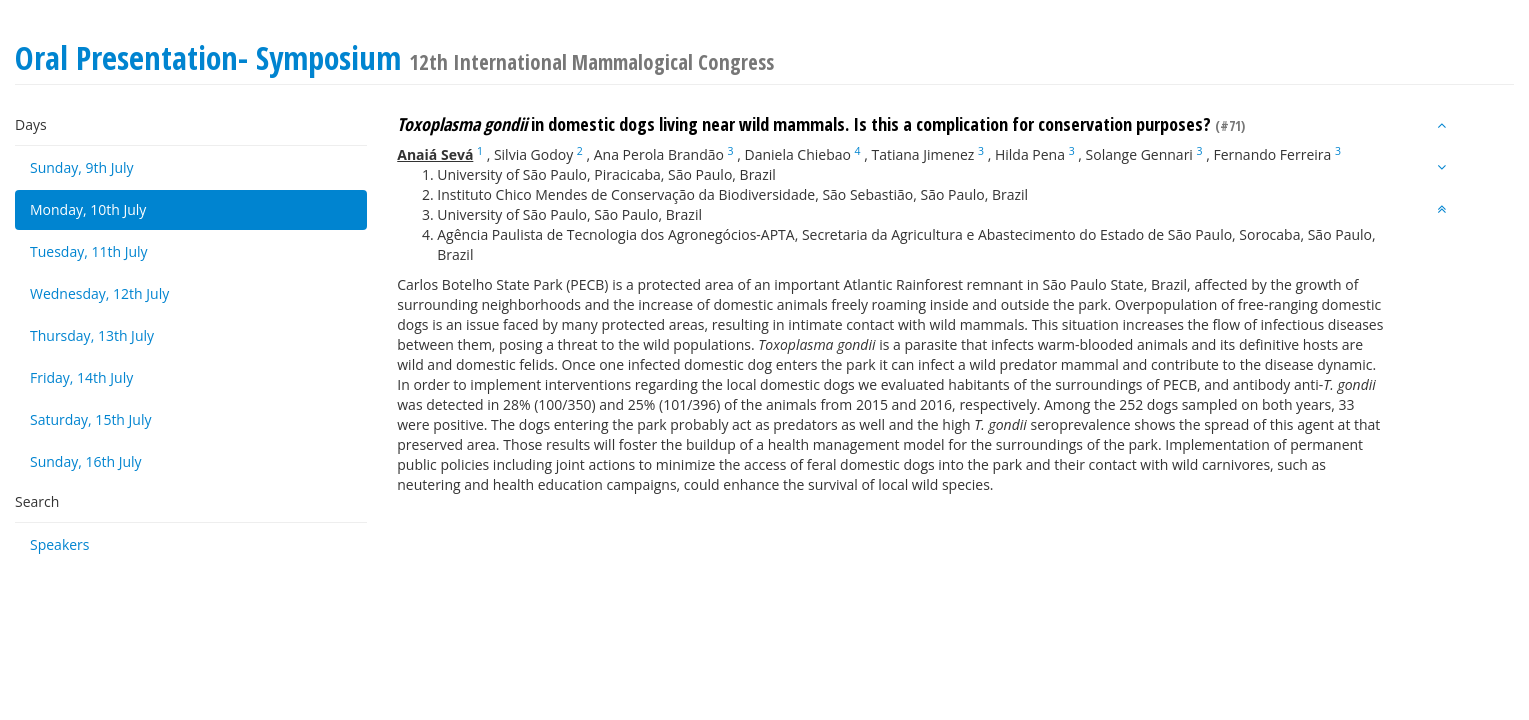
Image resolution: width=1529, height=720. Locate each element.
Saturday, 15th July (91, 419)
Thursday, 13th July (92, 335)
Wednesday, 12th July (99, 293)
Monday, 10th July (88, 209)
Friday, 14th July (81, 377)
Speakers (60, 544)
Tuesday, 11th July (89, 251)
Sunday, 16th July (86, 461)
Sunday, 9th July (82, 167)
